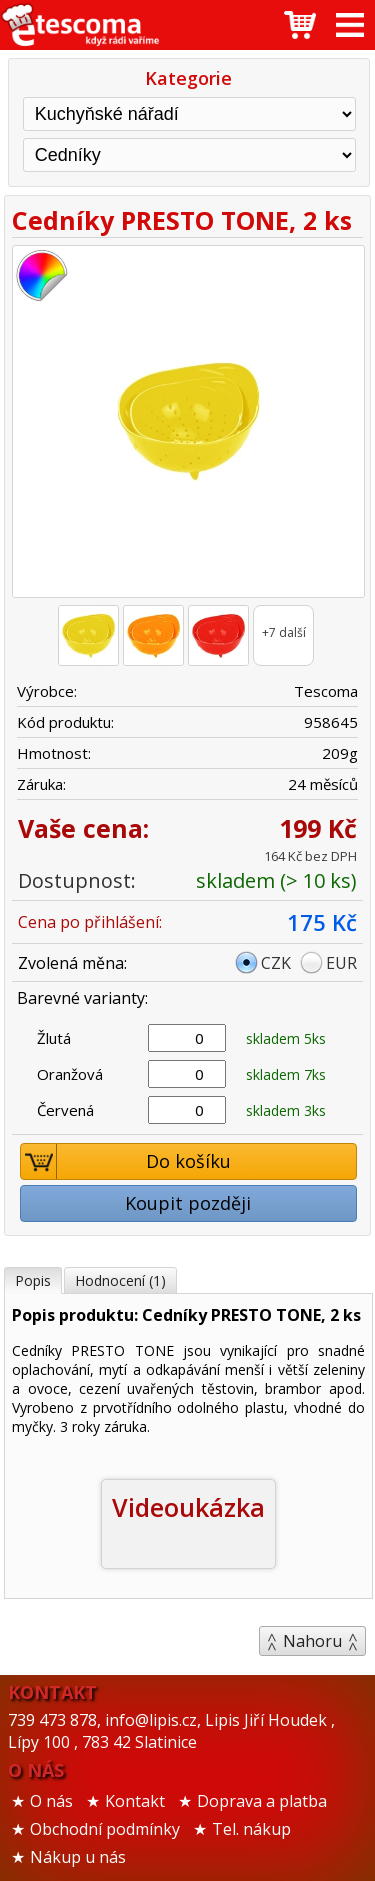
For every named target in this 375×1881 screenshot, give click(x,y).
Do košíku (126, 1161)
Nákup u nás (78, 1857)
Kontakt (135, 1801)
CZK (276, 963)
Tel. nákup (251, 1829)
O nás (51, 1801)
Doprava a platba (262, 1801)
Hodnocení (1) (120, 1280)
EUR (341, 963)
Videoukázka (188, 1507)
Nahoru (312, 1641)
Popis (33, 1280)
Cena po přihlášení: (90, 922)
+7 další (284, 632)
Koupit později (188, 1203)
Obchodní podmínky (105, 1829)
